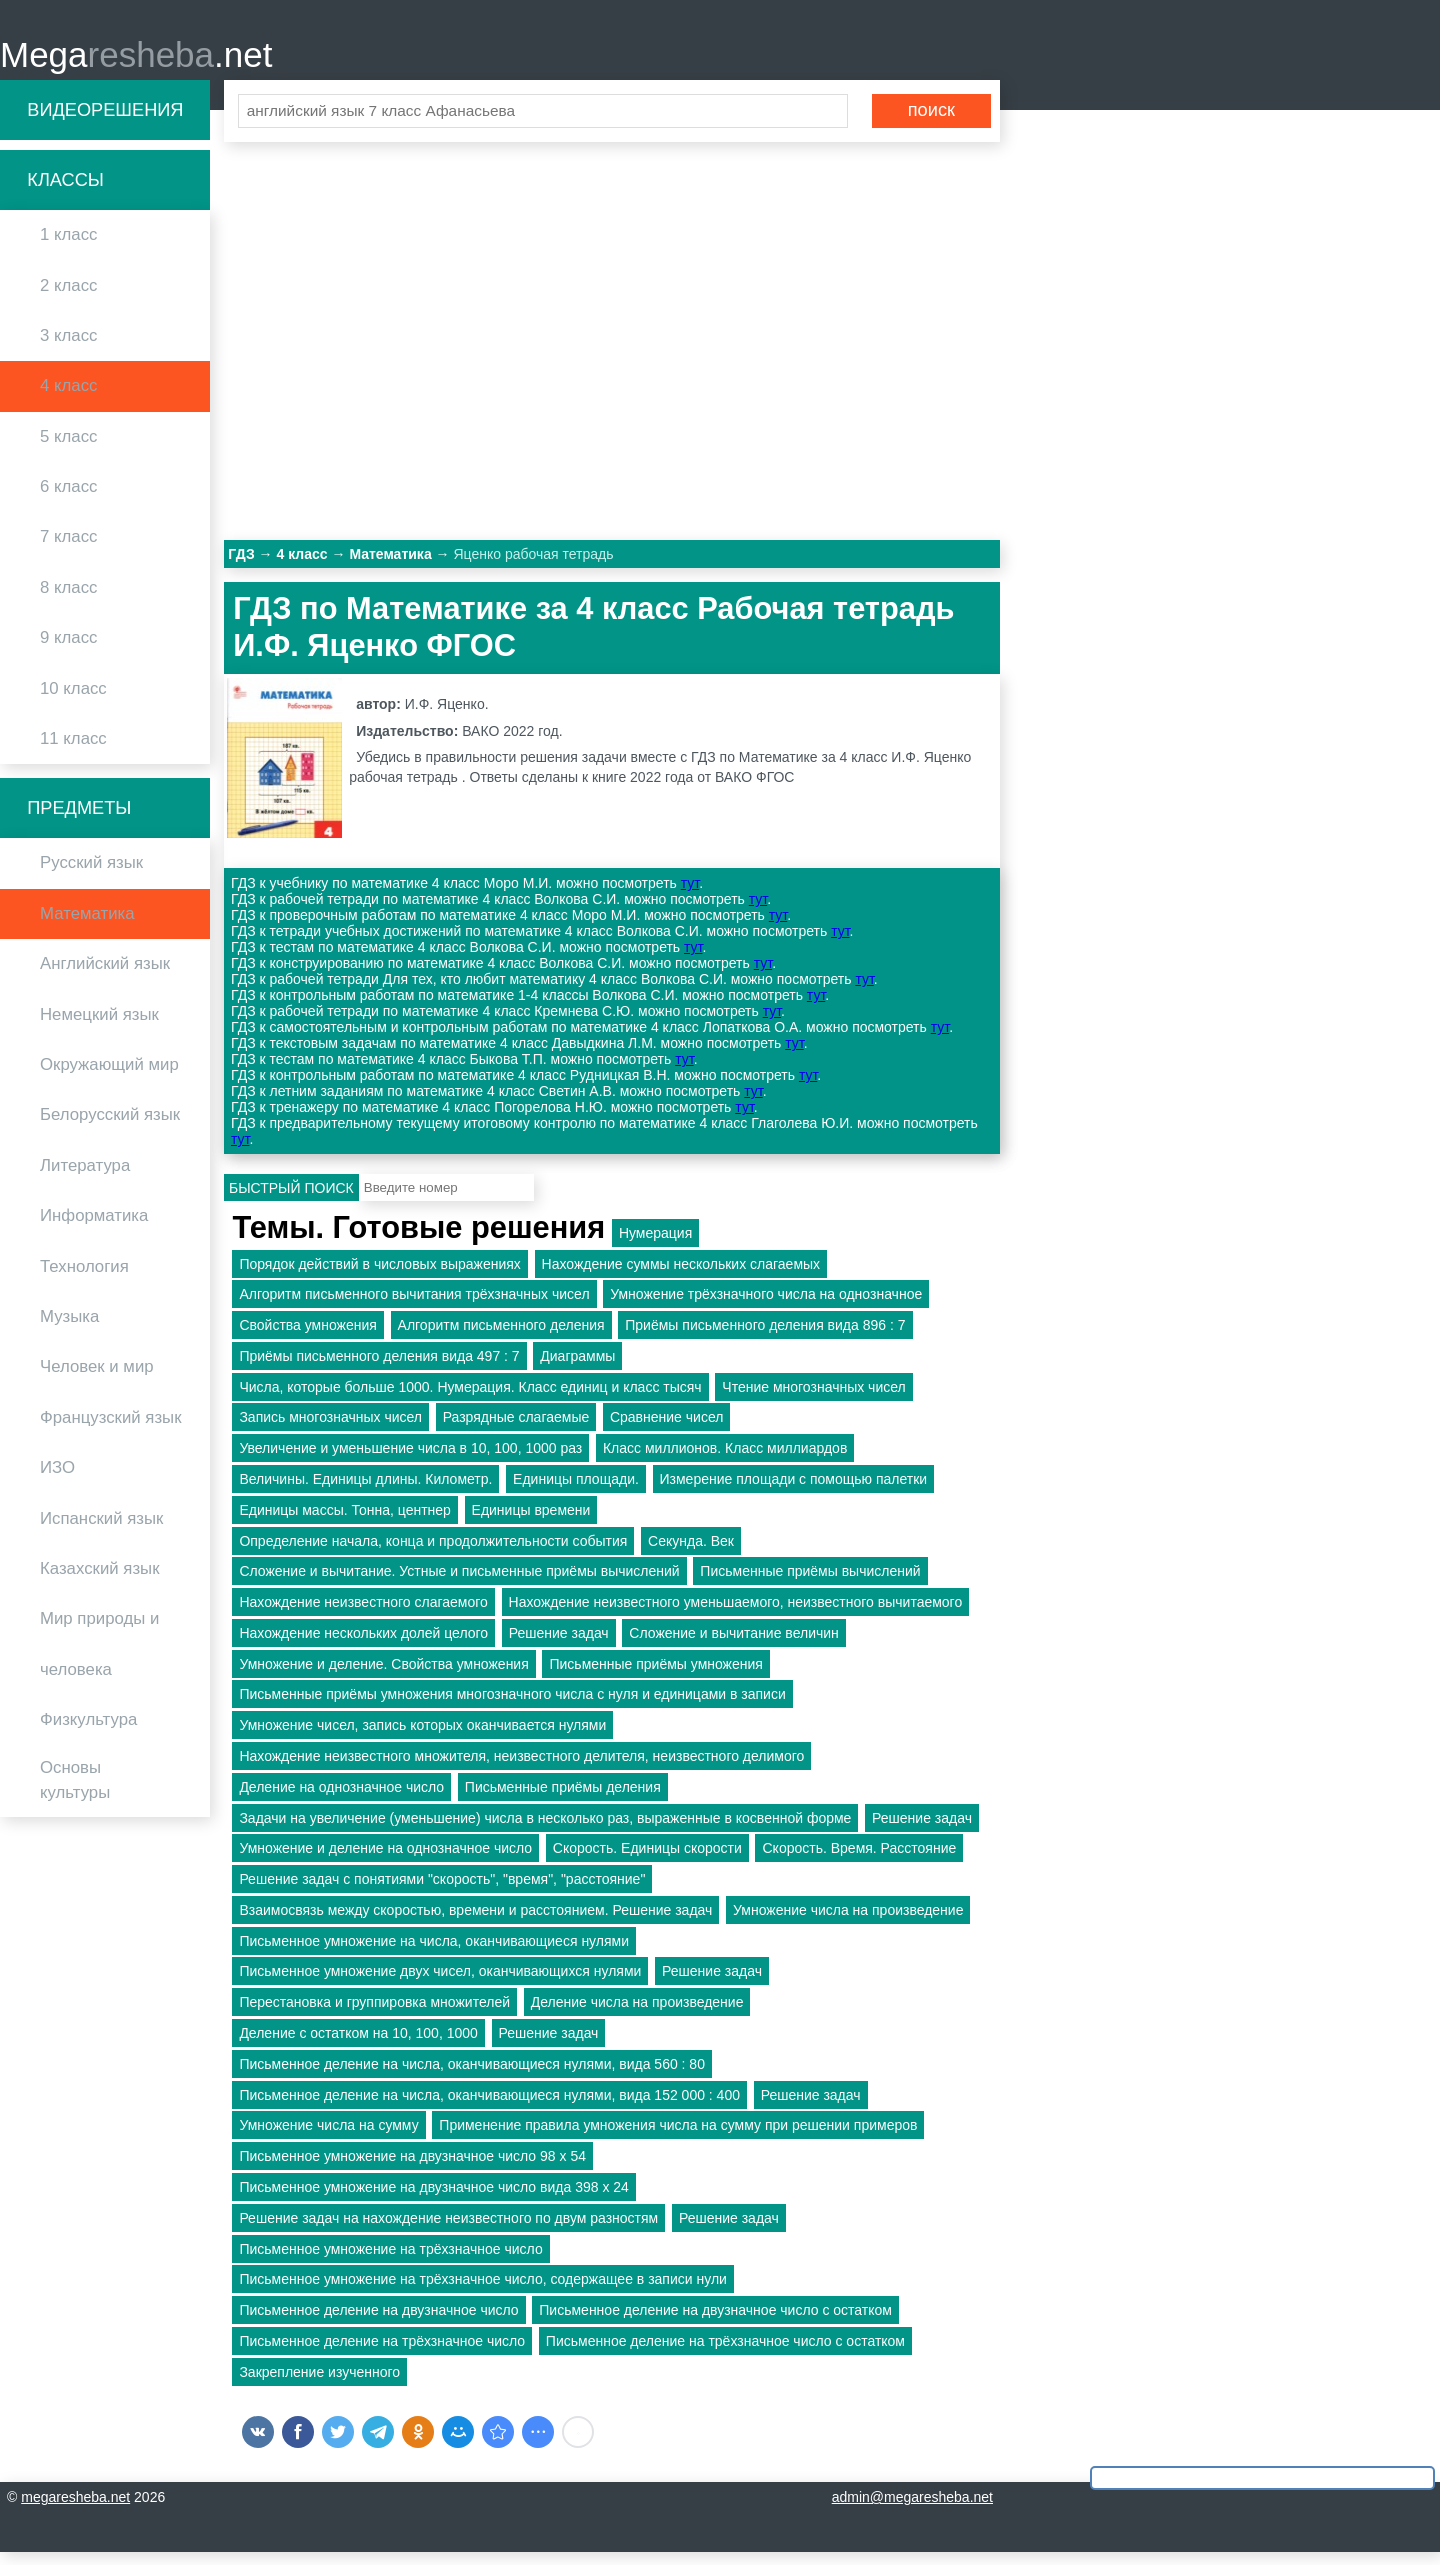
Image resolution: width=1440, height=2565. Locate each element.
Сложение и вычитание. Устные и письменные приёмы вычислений (459, 1584)
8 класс (68, 599)
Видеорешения (105, 122)
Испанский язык (101, 1530)
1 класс (68, 247)
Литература (85, 1177)
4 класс (68, 398)
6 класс (68, 498)
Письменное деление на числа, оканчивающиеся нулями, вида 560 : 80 (472, 2076)
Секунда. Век (691, 1553)
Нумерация (655, 1245)
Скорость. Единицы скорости (647, 1861)
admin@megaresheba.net (912, 2510)
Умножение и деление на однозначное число (385, 1861)
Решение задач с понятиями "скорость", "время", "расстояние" (442, 1892)
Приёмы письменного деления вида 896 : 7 (765, 1337)
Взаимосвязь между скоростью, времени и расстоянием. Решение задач (475, 1922)
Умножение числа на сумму (328, 2138)
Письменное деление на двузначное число (378, 2322)
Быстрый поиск (291, 1200)
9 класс (68, 650)
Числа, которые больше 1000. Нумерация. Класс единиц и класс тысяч (470, 1399)
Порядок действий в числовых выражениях (379, 1276)
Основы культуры (75, 1793)
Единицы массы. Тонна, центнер (344, 1522)
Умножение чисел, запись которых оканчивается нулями (422, 1738)
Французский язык (111, 1429)
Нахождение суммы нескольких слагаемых (681, 1276)
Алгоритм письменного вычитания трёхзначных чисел (414, 1307)
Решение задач (559, 1645)
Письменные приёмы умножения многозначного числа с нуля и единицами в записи (512, 1707)
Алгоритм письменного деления (501, 1337)
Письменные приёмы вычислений (810, 1584)
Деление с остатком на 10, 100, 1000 (358, 2045)
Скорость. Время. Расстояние (859, 1861)
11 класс (73, 750)
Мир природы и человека (99, 1656)
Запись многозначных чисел (330, 1430)
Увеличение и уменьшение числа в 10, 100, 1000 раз (410, 1461)
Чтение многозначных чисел (813, 1399)
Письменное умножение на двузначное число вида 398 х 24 (433, 2199)
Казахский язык (99, 1580)
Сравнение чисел (666, 1430)
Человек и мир (97, 1379)
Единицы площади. (576, 1491)
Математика (87, 925)
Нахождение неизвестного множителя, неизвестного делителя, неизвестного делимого (521, 1768)
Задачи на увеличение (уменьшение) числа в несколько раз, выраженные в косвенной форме (545, 1830)
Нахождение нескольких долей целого (363, 1645)
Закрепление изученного (319, 2384)
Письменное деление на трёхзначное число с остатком (725, 2353)
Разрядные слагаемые (516, 1430)
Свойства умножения (307, 1337)
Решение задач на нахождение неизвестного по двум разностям (448, 2230)
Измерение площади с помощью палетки (794, 1491)
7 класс (68, 549)
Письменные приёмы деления (563, 1799)
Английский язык (105, 976)
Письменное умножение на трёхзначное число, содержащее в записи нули (482, 2292)
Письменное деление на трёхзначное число (382, 2353)
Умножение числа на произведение (848, 1922)
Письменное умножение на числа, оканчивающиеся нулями (434, 1953)
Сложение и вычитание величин (733, 1645)
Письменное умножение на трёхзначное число (390, 2261)
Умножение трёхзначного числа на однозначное (766, 1307)
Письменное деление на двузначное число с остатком (715, 2322)
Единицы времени (531, 1522)
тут (690, 896)
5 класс (68, 448)
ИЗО (57, 1480)
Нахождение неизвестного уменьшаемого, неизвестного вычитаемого (736, 1615)
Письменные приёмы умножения (655, 1676)
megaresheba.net (75, 2510)
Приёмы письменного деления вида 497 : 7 (379, 1368)
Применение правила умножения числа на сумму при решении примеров (678, 2138)
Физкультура (88, 1731)
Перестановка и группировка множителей (374, 2015)
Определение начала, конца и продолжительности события (433, 1553)
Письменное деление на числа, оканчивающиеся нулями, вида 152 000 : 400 (489, 2107)
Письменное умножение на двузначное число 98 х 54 (412, 2169)
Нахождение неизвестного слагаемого (363, 1615)
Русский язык (91, 875)
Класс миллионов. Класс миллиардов (725, 1461)
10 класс (73, 700)
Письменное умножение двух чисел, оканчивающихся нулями (440, 1984)
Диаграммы (577, 1368)
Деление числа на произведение (637, 2015)
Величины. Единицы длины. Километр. (365, 1491)
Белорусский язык (110, 1127)
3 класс (68, 347)
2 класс (68, 297)
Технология (84, 1278)
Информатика (94, 1228)
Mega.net (136, 60)
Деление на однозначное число (341, 1799)
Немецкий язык (99, 1026)
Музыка (69, 1328)
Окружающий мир (109, 1076)
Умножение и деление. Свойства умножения (383, 1676)
